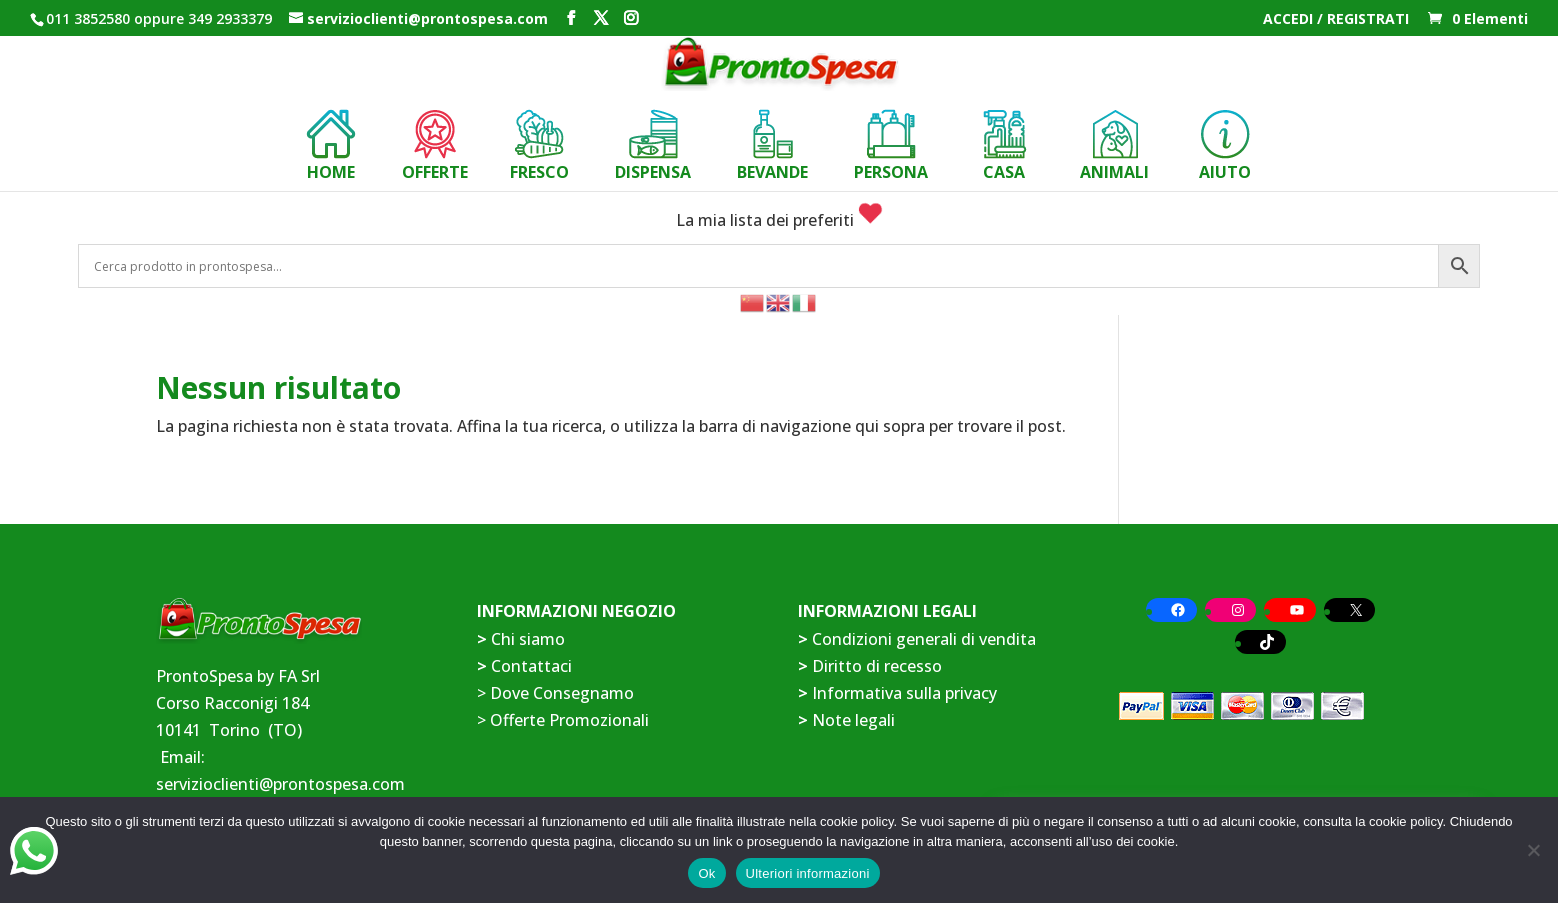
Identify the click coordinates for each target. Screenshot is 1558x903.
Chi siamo (528, 639)
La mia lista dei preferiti (779, 220)
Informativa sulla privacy (904, 693)
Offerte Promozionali (567, 720)
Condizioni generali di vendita (924, 639)
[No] (1533, 850)
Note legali (853, 720)
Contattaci (531, 666)
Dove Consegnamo (562, 693)
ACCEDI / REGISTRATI (1336, 20)
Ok (706, 873)
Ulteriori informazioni (808, 873)
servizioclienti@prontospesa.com (280, 784)
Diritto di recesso (877, 666)
